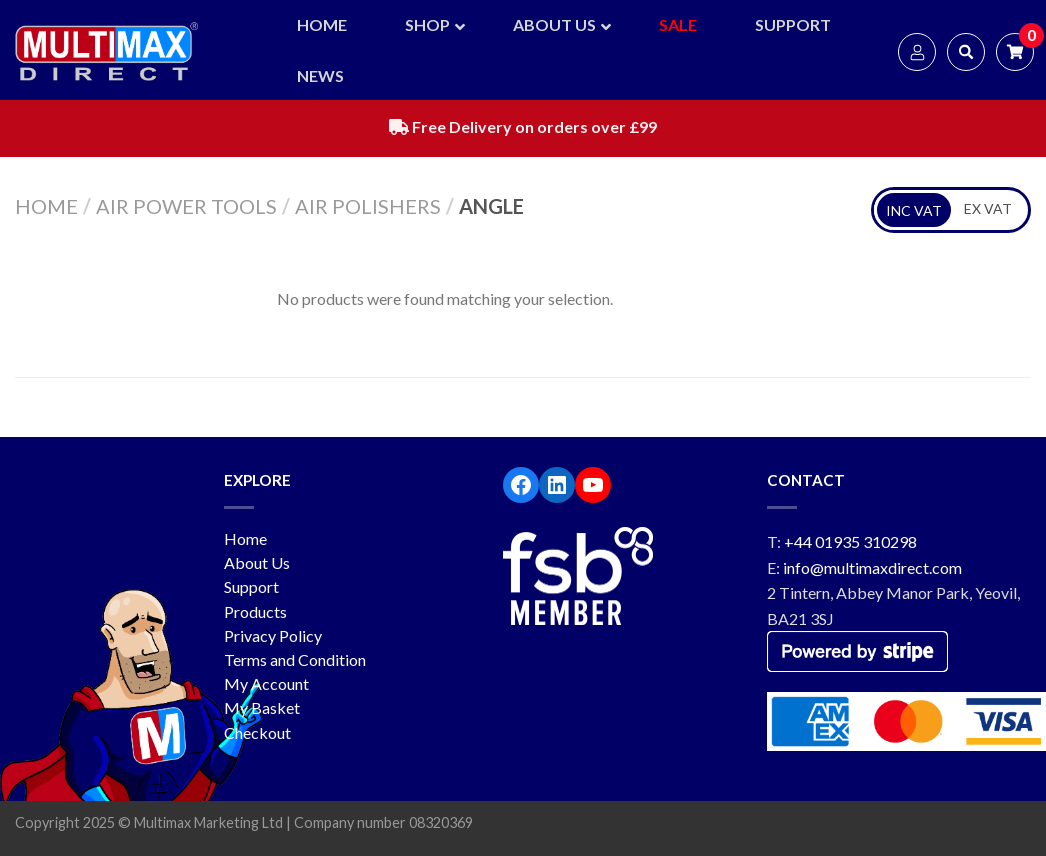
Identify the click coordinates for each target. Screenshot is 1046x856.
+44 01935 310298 (850, 541)
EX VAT (988, 208)
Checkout (257, 732)
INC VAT (914, 210)
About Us (257, 562)
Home (46, 206)
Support (251, 586)
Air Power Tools (186, 206)
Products (255, 611)
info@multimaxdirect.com (872, 567)
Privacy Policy (273, 635)
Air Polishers (368, 206)
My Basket (262, 707)
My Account (266, 683)
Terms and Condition (295, 659)
